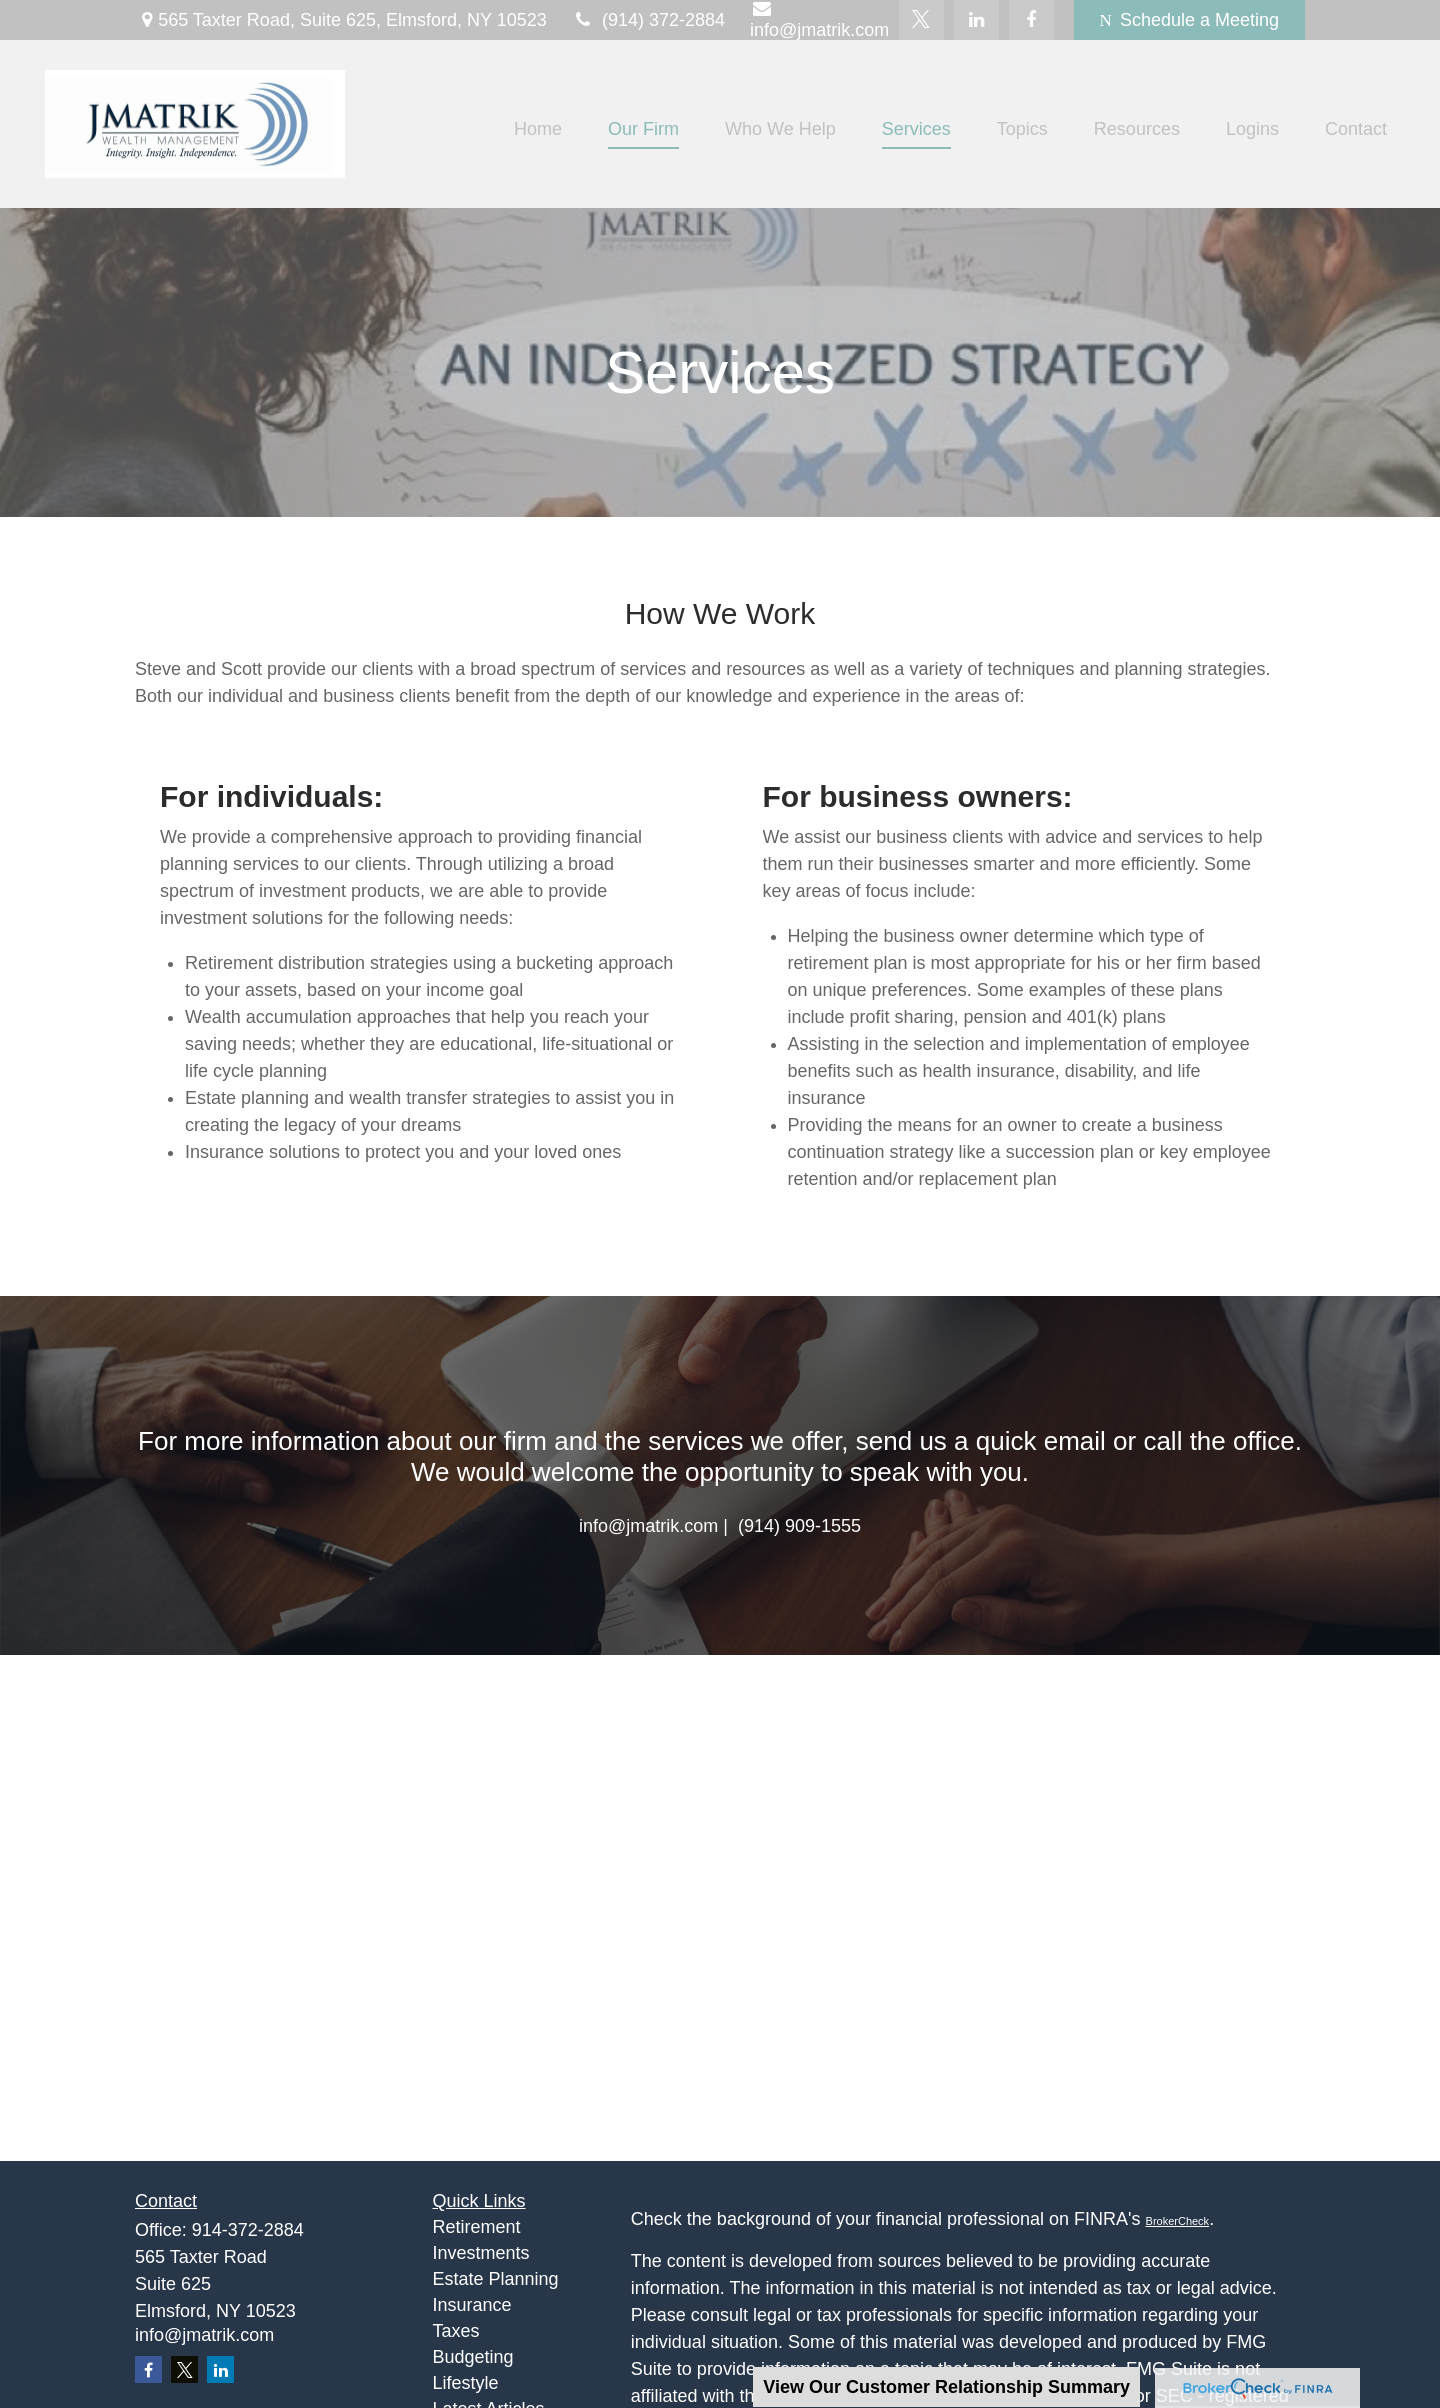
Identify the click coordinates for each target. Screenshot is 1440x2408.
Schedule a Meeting (1189, 20)
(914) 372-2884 (648, 20)
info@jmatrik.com (204, 2335)
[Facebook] (1031, 20)
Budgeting (473, 2357)
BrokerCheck (1178, 2221)
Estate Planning (496, 2279)
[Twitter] (921, 20)
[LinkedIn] (976, 20)
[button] (538, 129)
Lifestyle (466, 2383)
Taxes (456, 2331)
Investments (481, 2253)
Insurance (472, 2305)
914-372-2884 (248, 2230)
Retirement (477, 2227)
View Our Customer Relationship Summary (946, 2387)
